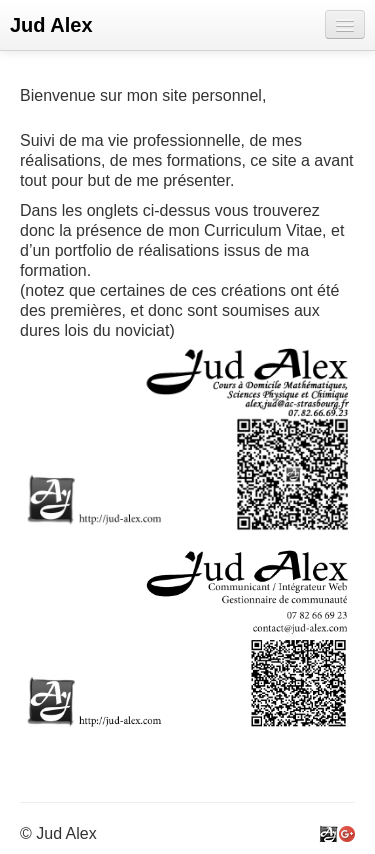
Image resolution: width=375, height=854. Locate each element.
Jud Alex (51, 25)
